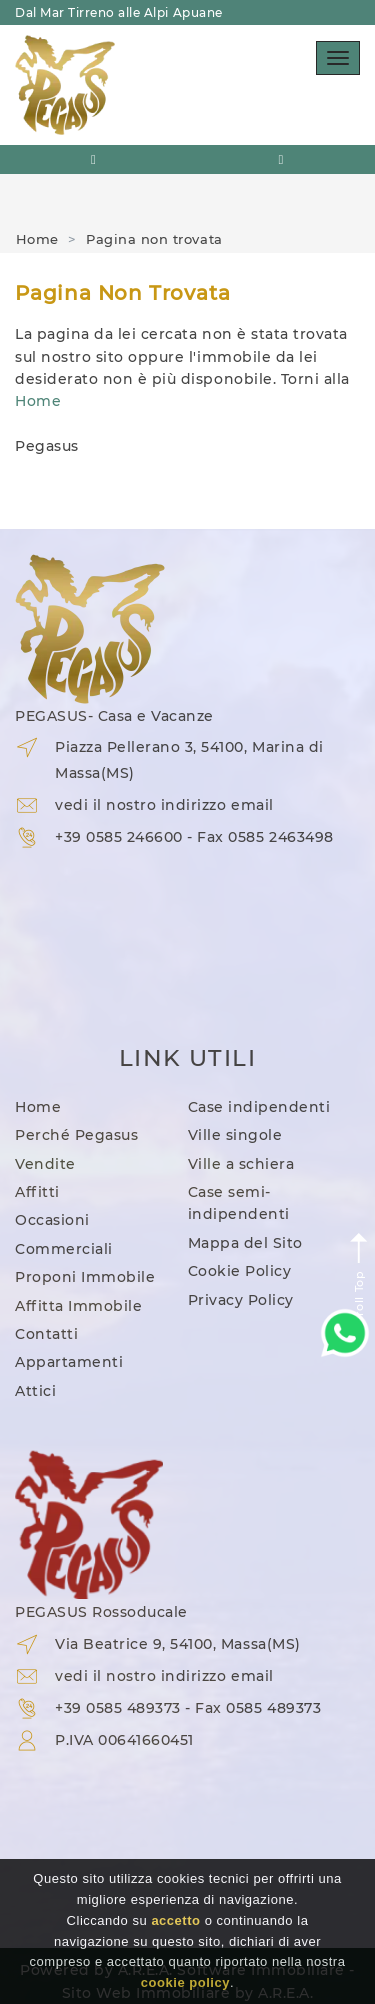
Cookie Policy (240, 1271)
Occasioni (52, 1220)
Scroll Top (359, 1281)
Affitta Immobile (78, 1306)
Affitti (37, 1192)
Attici (35, 1391)
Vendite (45, 1164)
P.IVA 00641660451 (124, 1740)
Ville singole (235, 1135)
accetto (175, 1920)
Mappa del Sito (245, 1243)
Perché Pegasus (76, 1135)
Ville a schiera (241, 1164)
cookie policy (185, 1982)
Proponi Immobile (85, 1277)
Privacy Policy (241, 1300)
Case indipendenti (259, 1107)
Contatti (46, 1334)
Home (37, 239)
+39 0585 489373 (118, 1708)
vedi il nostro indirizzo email (164, 805)
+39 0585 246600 (119, 837)
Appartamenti (69, 1362)
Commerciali (64, 1249)
